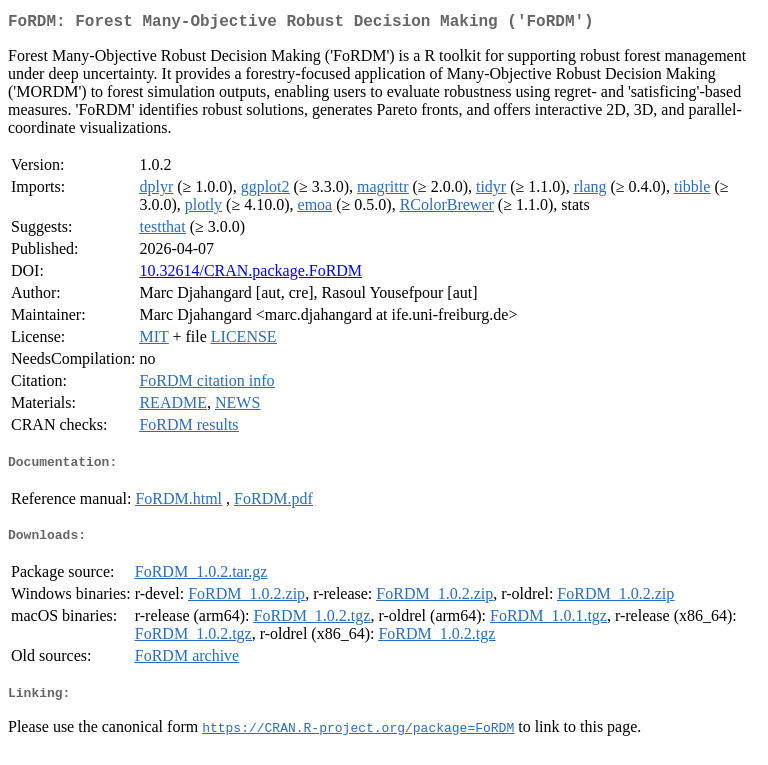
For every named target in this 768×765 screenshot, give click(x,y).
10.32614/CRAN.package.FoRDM (250, 274)
